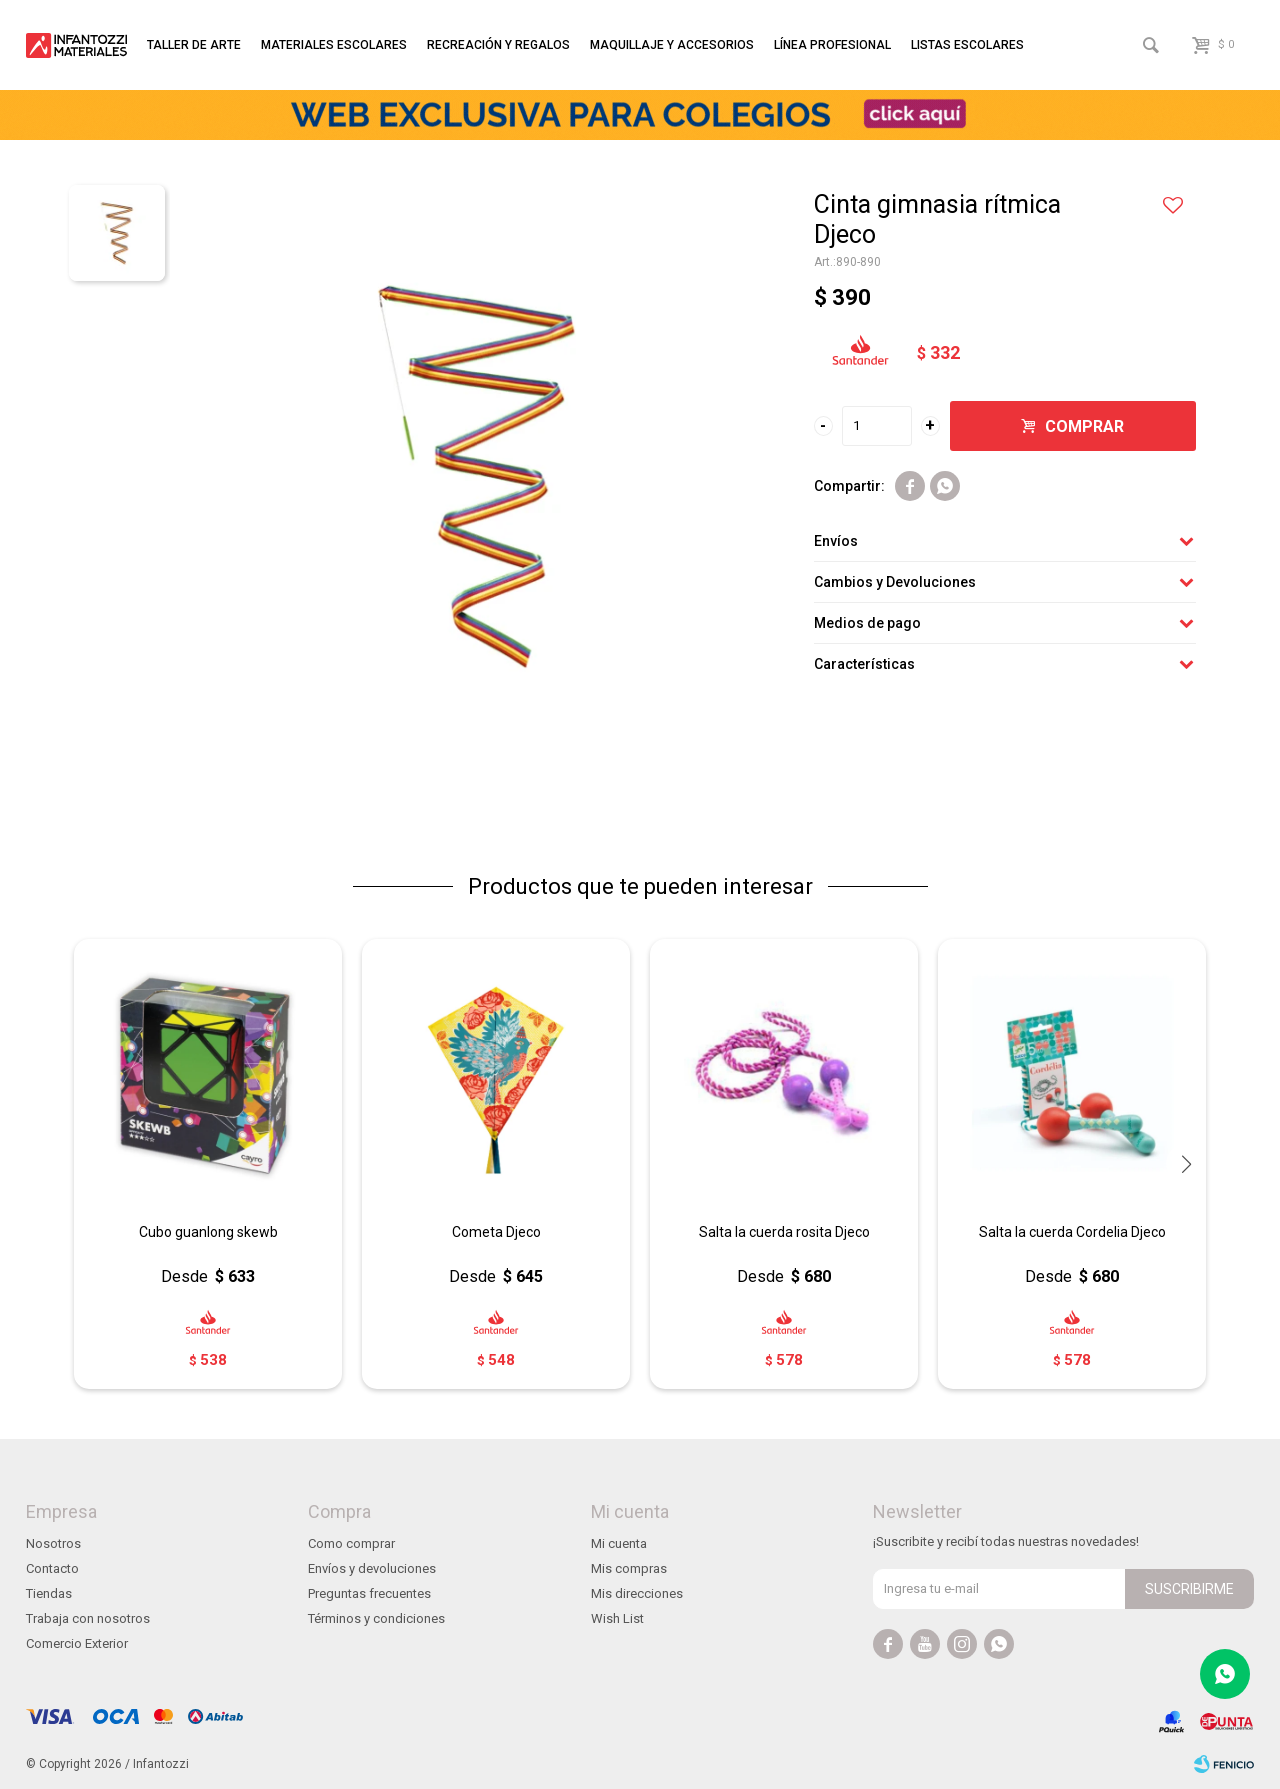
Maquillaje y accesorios (672, 45)
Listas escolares (967, 45)
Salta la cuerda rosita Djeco (784, 1232)
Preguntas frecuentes (369, 1593)
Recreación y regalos (498, 45)
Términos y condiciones (376, 1618)
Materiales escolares (334, 45)
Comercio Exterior (77, 1643)
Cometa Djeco (496, 1232)
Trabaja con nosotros (88, 1618)
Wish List (617, 1618)
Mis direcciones (637, 1593)
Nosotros (53, 1543)
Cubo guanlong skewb (208, 1232)
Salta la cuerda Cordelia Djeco (1072, 1232)
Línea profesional (832, 45)
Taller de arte (194, 45)
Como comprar (351, 1543)
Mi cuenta (619, 1543)
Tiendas (49, 1593)
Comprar (1084, 426)
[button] (1186, 1164)
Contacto (52, 1568)
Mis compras (629, 1568)
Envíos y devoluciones (372, 1568)
